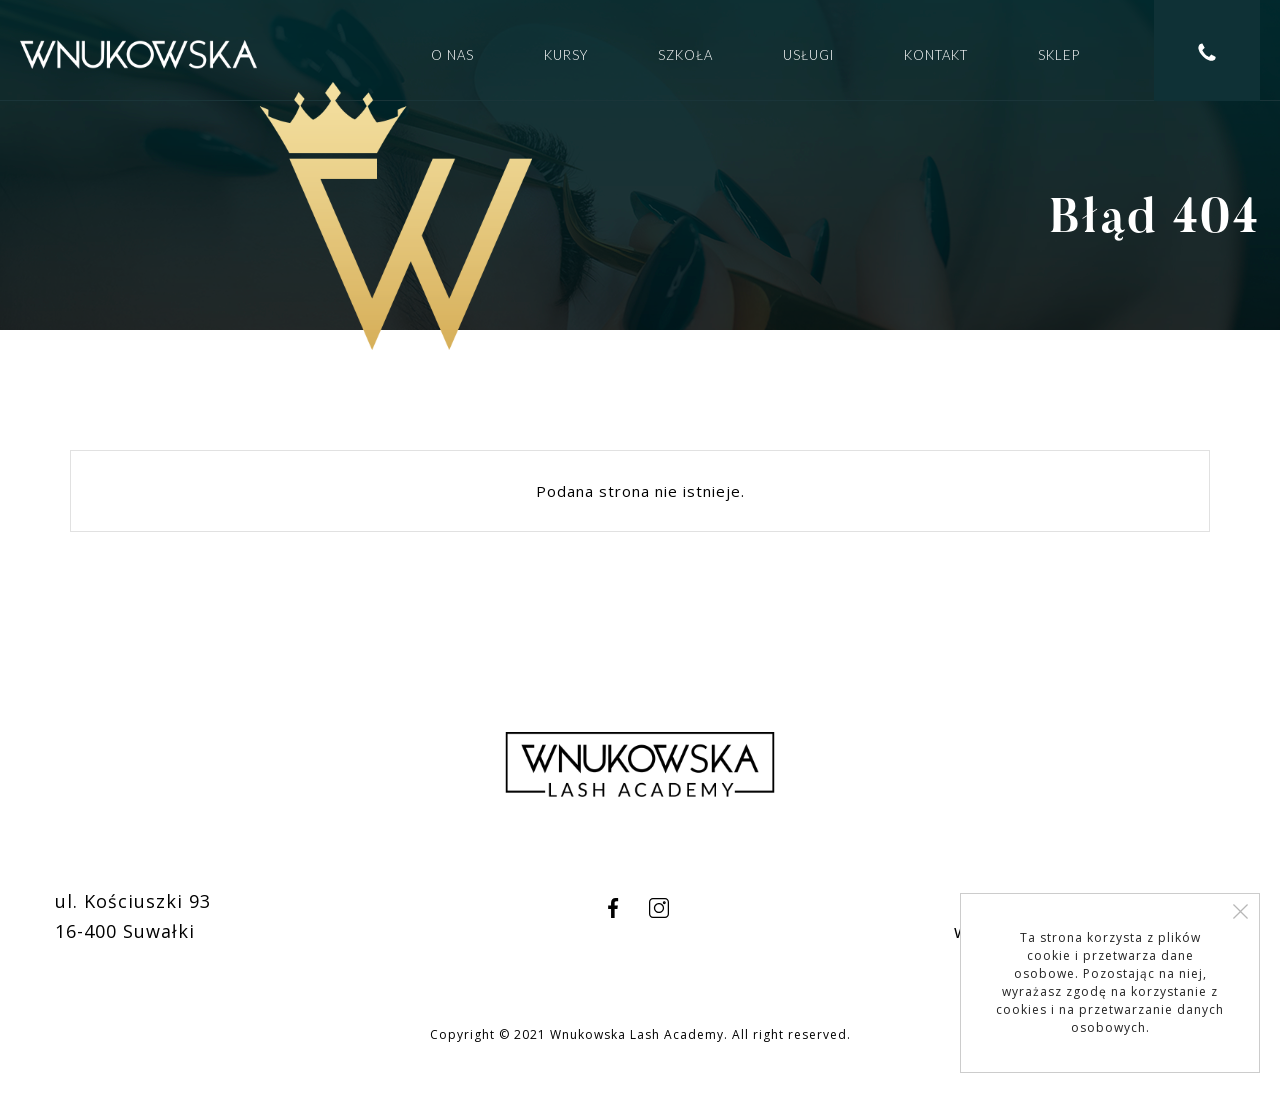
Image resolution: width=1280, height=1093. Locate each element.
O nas (452, 55)
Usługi (808, 55)
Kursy (566, 55)
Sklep (1059, 55)
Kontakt (936, 55)
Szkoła (685, 55)
